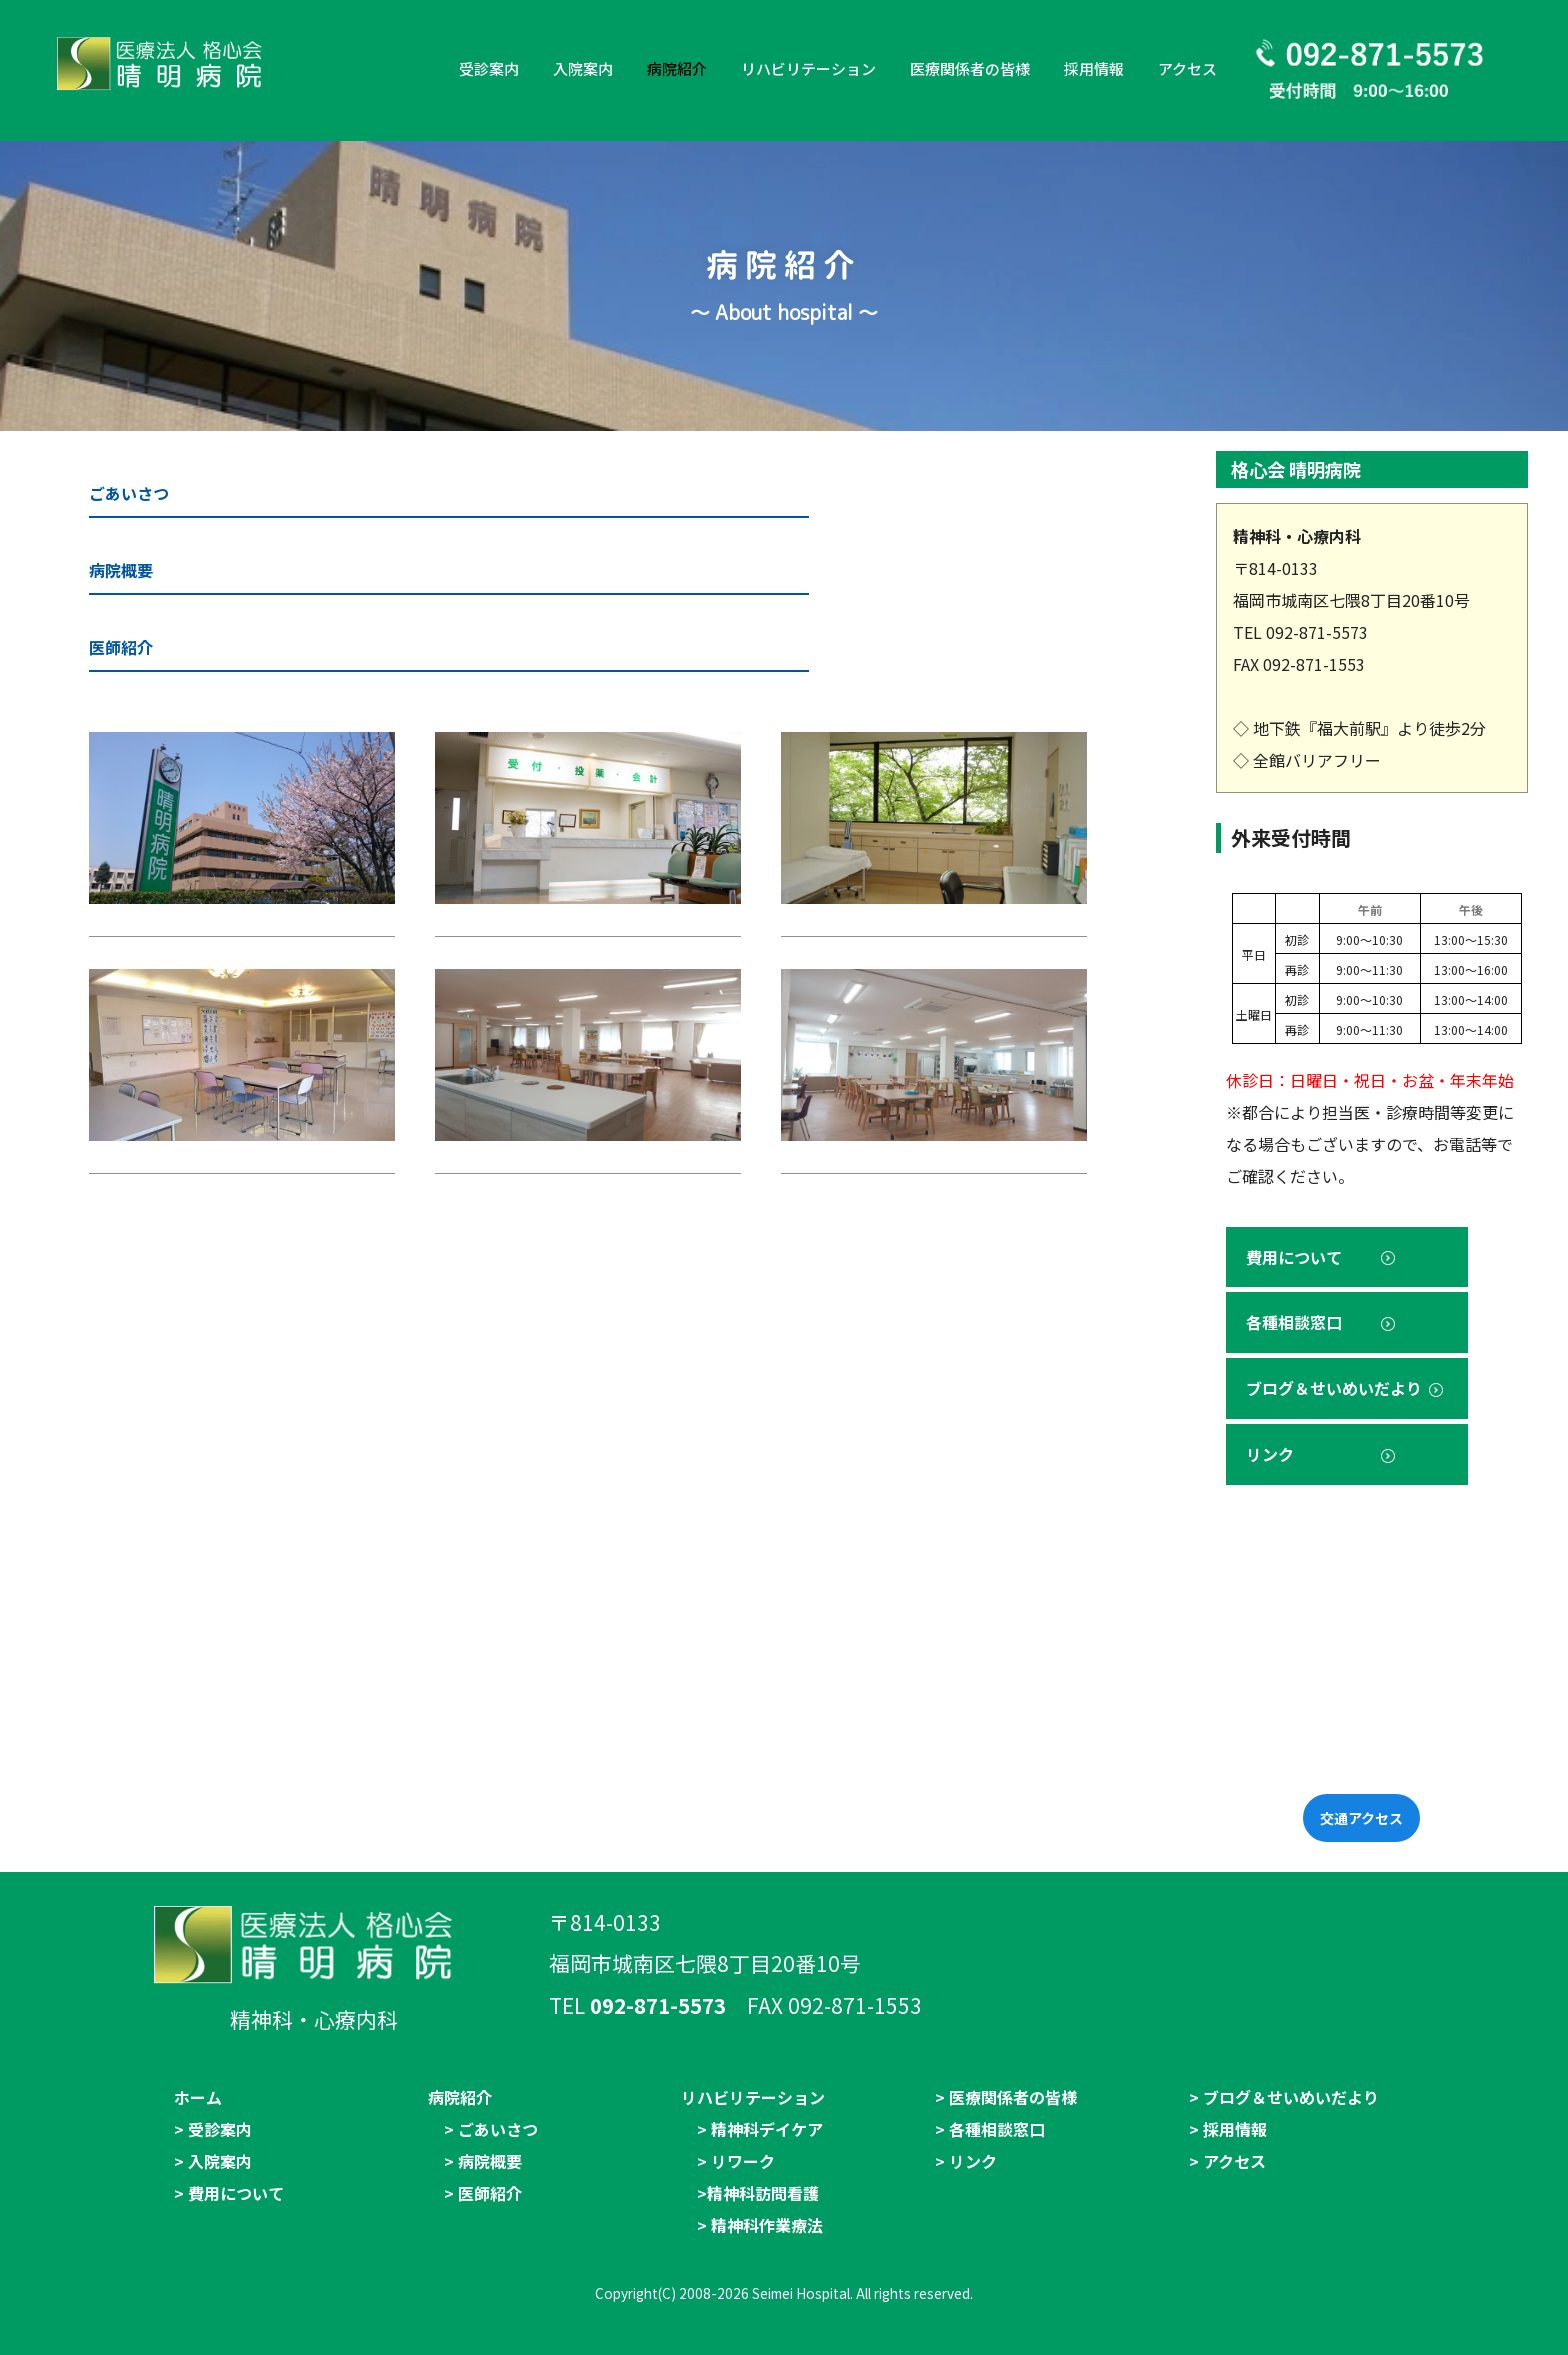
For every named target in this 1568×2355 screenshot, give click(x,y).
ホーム (198, 2097)
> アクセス (1227, 2161)
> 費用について (229, 2193)
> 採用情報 (1228, 2129)
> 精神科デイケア (760, 2129)
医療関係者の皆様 (970, 68)
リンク (1322, 1454)
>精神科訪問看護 (758, 2193)
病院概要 (121, 570)
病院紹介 (677, 68)
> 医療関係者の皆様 (1006, 2097)
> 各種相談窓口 (990, 2129)
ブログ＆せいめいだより (1346, 1388)
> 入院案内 (213, 2161)
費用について (1322, 1257)
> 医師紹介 (483, 2193)
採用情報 (1094, 68)
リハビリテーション (808, 68)
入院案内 (583, 68)
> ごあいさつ (491, 2129)
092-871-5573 (658, 2005)
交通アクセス (1361, 1818)
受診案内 (489, 68)
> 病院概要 (483, 2161)
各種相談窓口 (1322, 1322)
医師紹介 (121, 647)
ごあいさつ (129, 493)
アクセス (1187, 68)
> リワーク (736, 2161)
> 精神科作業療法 (760, 2225)
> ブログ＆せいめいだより (1284, 2097)
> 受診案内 (213, 2129)
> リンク (966, 2161)
